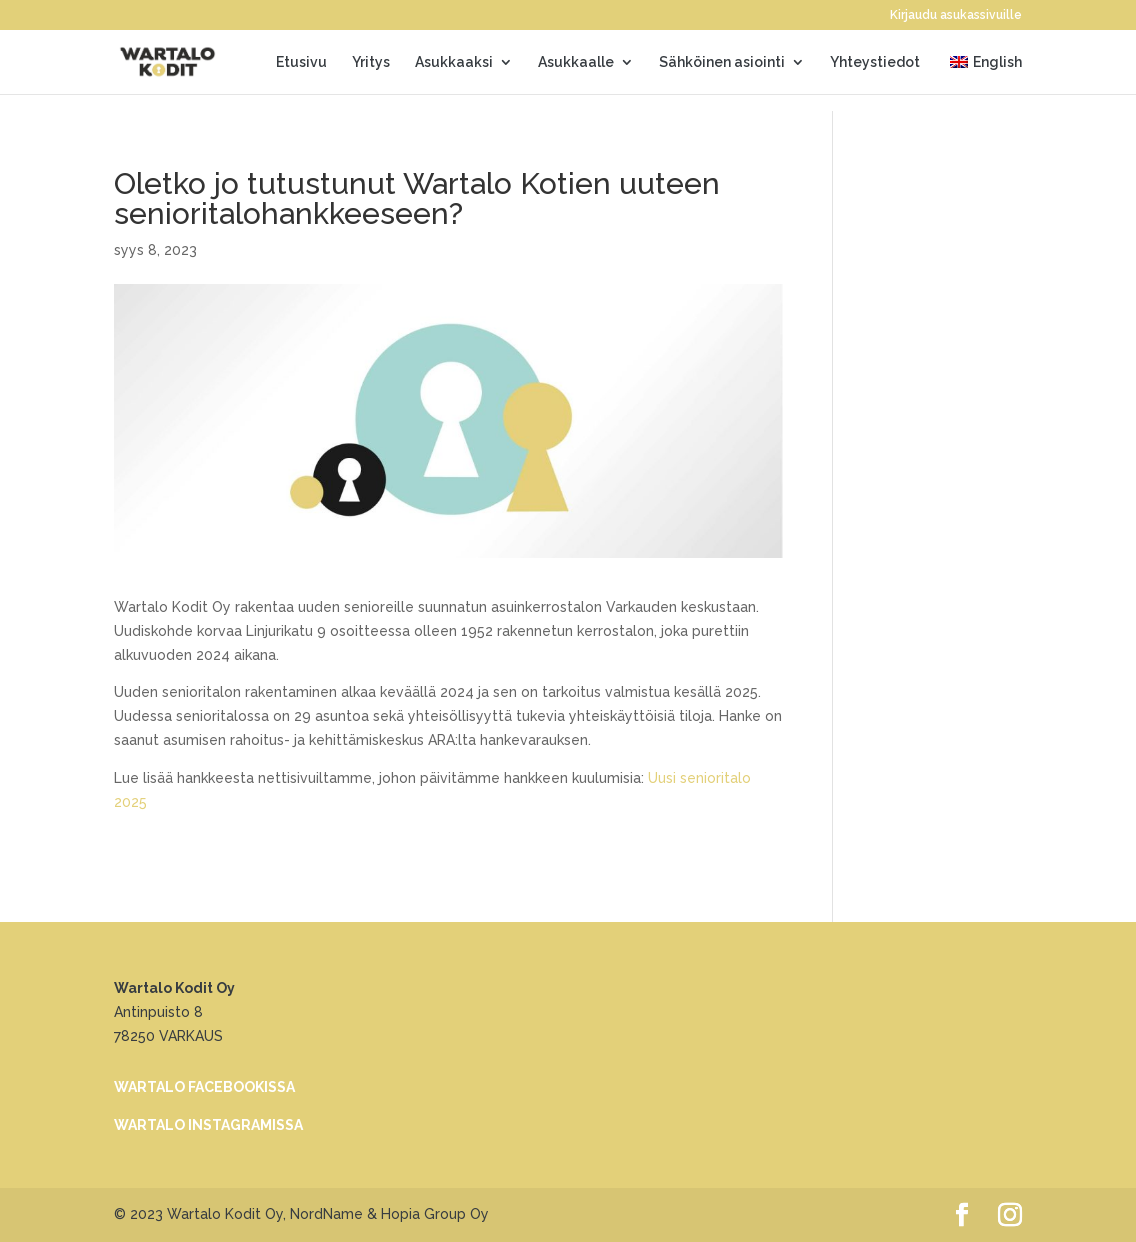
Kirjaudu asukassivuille (956, 15)
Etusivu (301, 62)
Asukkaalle (576, 62)
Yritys (371, 62)
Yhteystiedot (875, 62)
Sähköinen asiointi (722, 62)
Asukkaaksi (454, 62)
